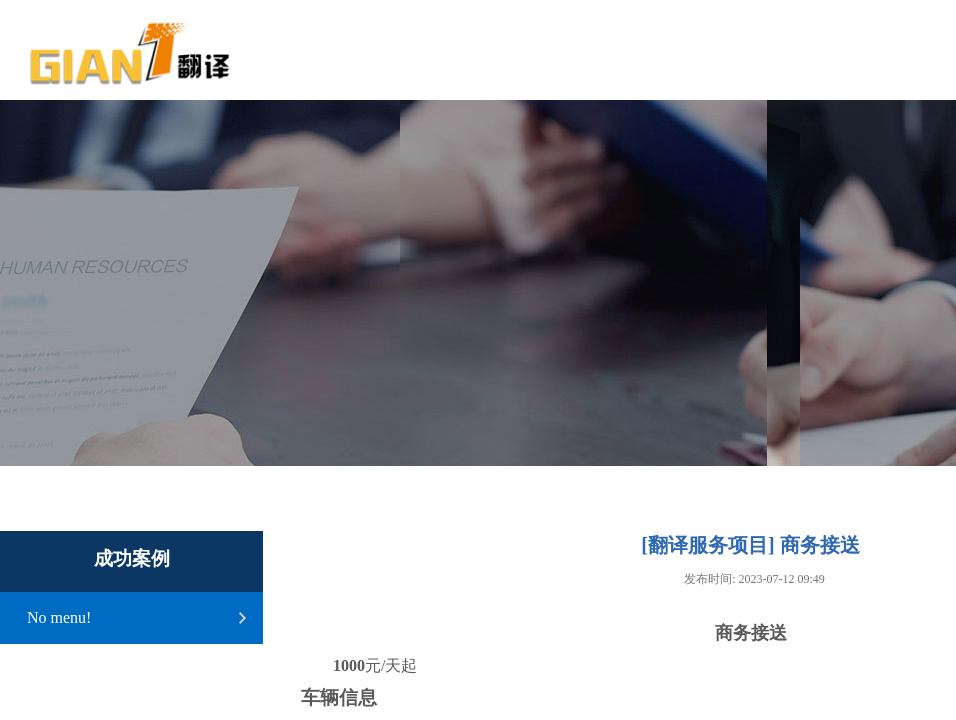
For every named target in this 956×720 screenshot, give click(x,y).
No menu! (59, 617)
